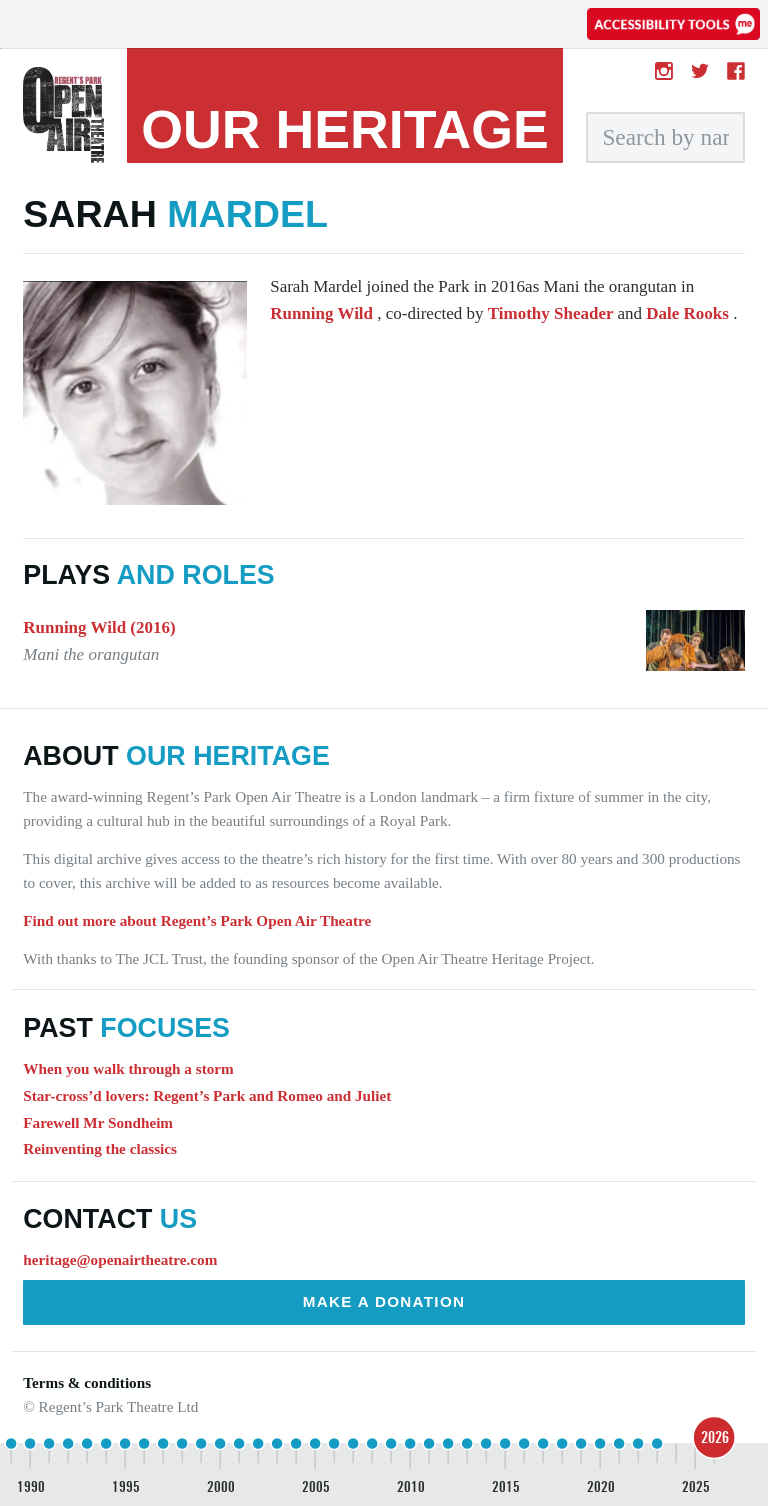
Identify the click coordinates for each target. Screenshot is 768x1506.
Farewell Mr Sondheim (98, 1122)
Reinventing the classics (100, 1148)
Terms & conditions (87, 1382)
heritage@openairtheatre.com (120, 1259)
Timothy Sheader (553, 313)
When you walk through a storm (128, 1068)
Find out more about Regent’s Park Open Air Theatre (197, 920)
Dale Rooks (689, 313)
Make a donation (384, 1301)
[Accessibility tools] (673, 24)
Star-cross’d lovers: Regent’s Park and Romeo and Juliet (207, 1095)
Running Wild (323, 313)
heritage (345, 129)
